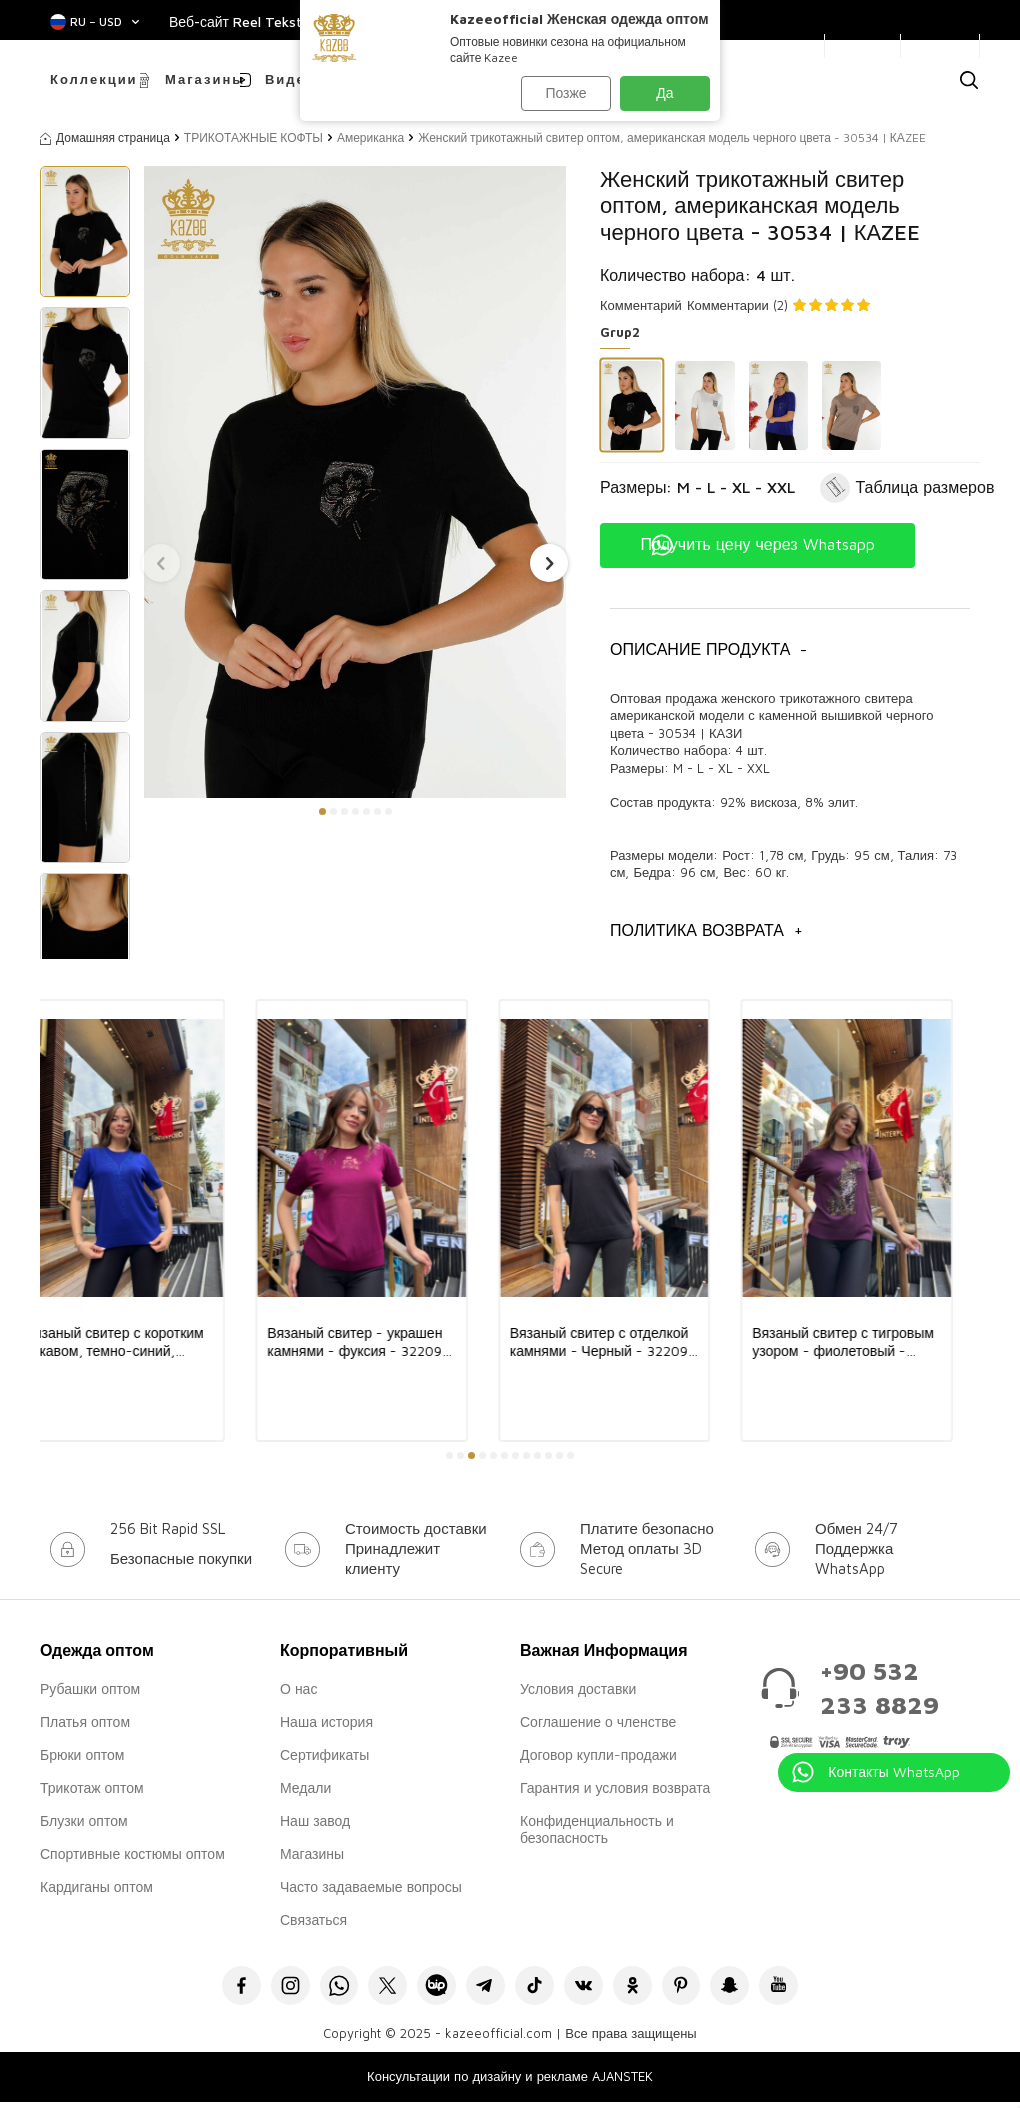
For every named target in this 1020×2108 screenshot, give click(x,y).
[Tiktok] (537, 1988)
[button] (322, 811)
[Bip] (427, 1988)
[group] (355, 482)
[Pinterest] (702, 1988)
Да (664, 92)
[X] (372, 1988)
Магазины (202, 79)
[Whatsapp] (317, 1988)
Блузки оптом (84, 1820)
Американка (370, 137)
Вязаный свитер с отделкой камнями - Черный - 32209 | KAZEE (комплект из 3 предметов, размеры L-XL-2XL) (626, 1342)
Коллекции (94, 79)
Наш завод (315, 1820)
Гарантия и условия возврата (615, 1787)
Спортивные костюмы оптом (132, 1853)
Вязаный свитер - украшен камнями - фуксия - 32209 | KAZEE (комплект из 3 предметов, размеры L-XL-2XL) (388, 1342)
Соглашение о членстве (598, 1721)
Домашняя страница (105, 137)
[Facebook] (207, 1988)
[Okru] (647, 1988)
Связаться (313, 1919)
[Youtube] (812, 1988)
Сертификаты (324, 1754)
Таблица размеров (925, 487)
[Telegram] (482, 1988)
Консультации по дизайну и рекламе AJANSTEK (510, 2083)
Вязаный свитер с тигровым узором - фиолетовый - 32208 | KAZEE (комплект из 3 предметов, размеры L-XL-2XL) (873, 1342)
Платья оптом (85, 1721)
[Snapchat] (757, 1988)
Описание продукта (708, 649)
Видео (290, 79)
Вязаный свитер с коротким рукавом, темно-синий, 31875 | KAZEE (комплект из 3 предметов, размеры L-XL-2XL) (145, 1342)
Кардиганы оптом (96, 1886)
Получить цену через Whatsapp (757, 544)
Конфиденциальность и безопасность (597, 1829)
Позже (564, 92)
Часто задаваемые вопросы (371, 1886)
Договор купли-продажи (598, 1754)
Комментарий (641, 305)
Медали (305, 1787)
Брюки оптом (82, 1754)
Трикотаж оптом (92, 1787)
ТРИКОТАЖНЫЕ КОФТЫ (253, 137)
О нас (298, 1688)
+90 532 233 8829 (879, 1687)
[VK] (592, 1988)
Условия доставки (578, 1688)
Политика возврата (706, 930)
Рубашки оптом (90, 1688)
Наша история (326, 1721)
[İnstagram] (262, 1988)
